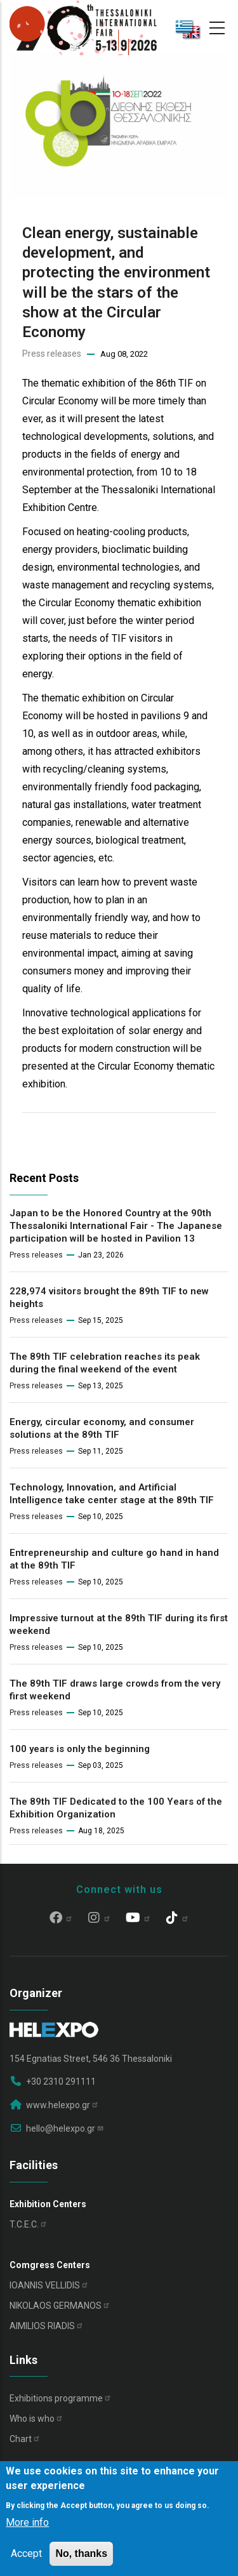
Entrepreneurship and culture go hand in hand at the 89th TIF (114, 1559)
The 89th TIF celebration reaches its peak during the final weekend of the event (105, 1363)
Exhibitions (61, 2398)
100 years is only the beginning (80, 1749)
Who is (36, 2418)
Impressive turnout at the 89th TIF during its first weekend (119, 1624)
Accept (26, 2553)
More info (27, 2522)
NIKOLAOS (60, 2305)
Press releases (51, 354)
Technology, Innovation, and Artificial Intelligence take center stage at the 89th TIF (112, 1494)
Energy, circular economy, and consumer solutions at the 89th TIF (102, 1428)
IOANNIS (49, 2285)
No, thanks (81, 2553)
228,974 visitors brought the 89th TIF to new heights (109, 1297)
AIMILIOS (47, 2326)
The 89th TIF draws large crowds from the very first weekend (115, 1690)
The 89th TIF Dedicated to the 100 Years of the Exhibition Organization (116, 1808)
